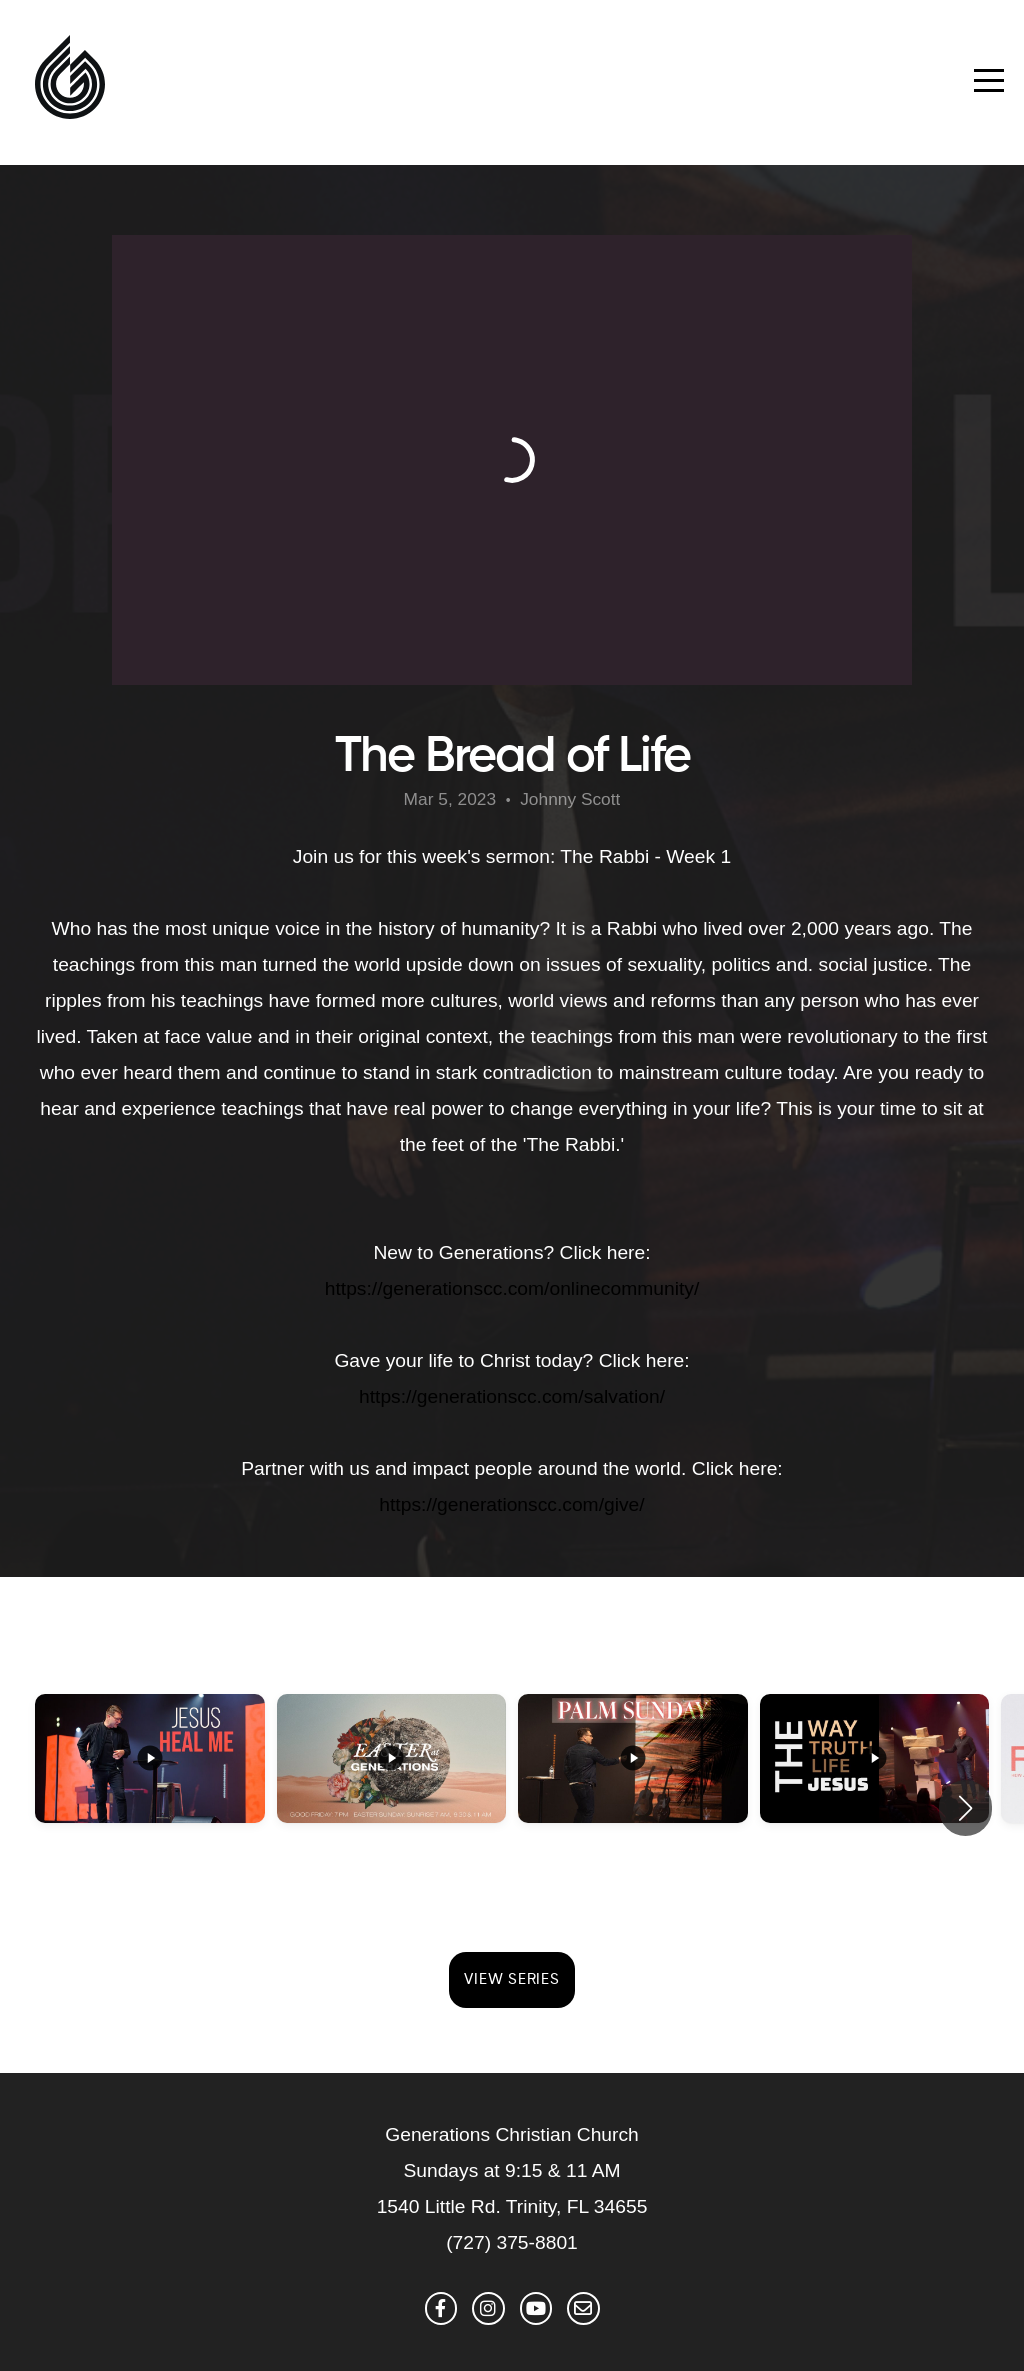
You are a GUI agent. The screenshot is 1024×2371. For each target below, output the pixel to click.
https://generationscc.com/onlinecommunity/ (512, 1288)
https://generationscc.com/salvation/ (512, 1396)
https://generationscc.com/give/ (511, 1504)
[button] (965, 1808)
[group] (150, 1793)
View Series (511, 1979)
